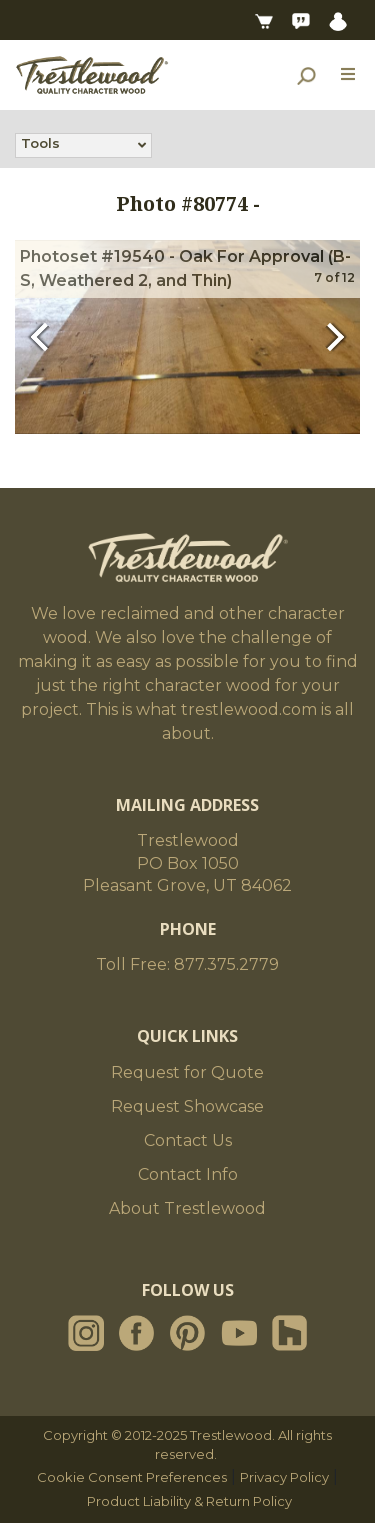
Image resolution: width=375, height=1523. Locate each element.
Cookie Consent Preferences (132, 1477)
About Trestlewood (187, 1208)
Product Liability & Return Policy (189, 1501)
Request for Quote (187, 1072)
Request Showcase (187, 1106)
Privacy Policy (284, 1477)
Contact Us (188, 1140)
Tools (40, 145)
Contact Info (188, 1174)
